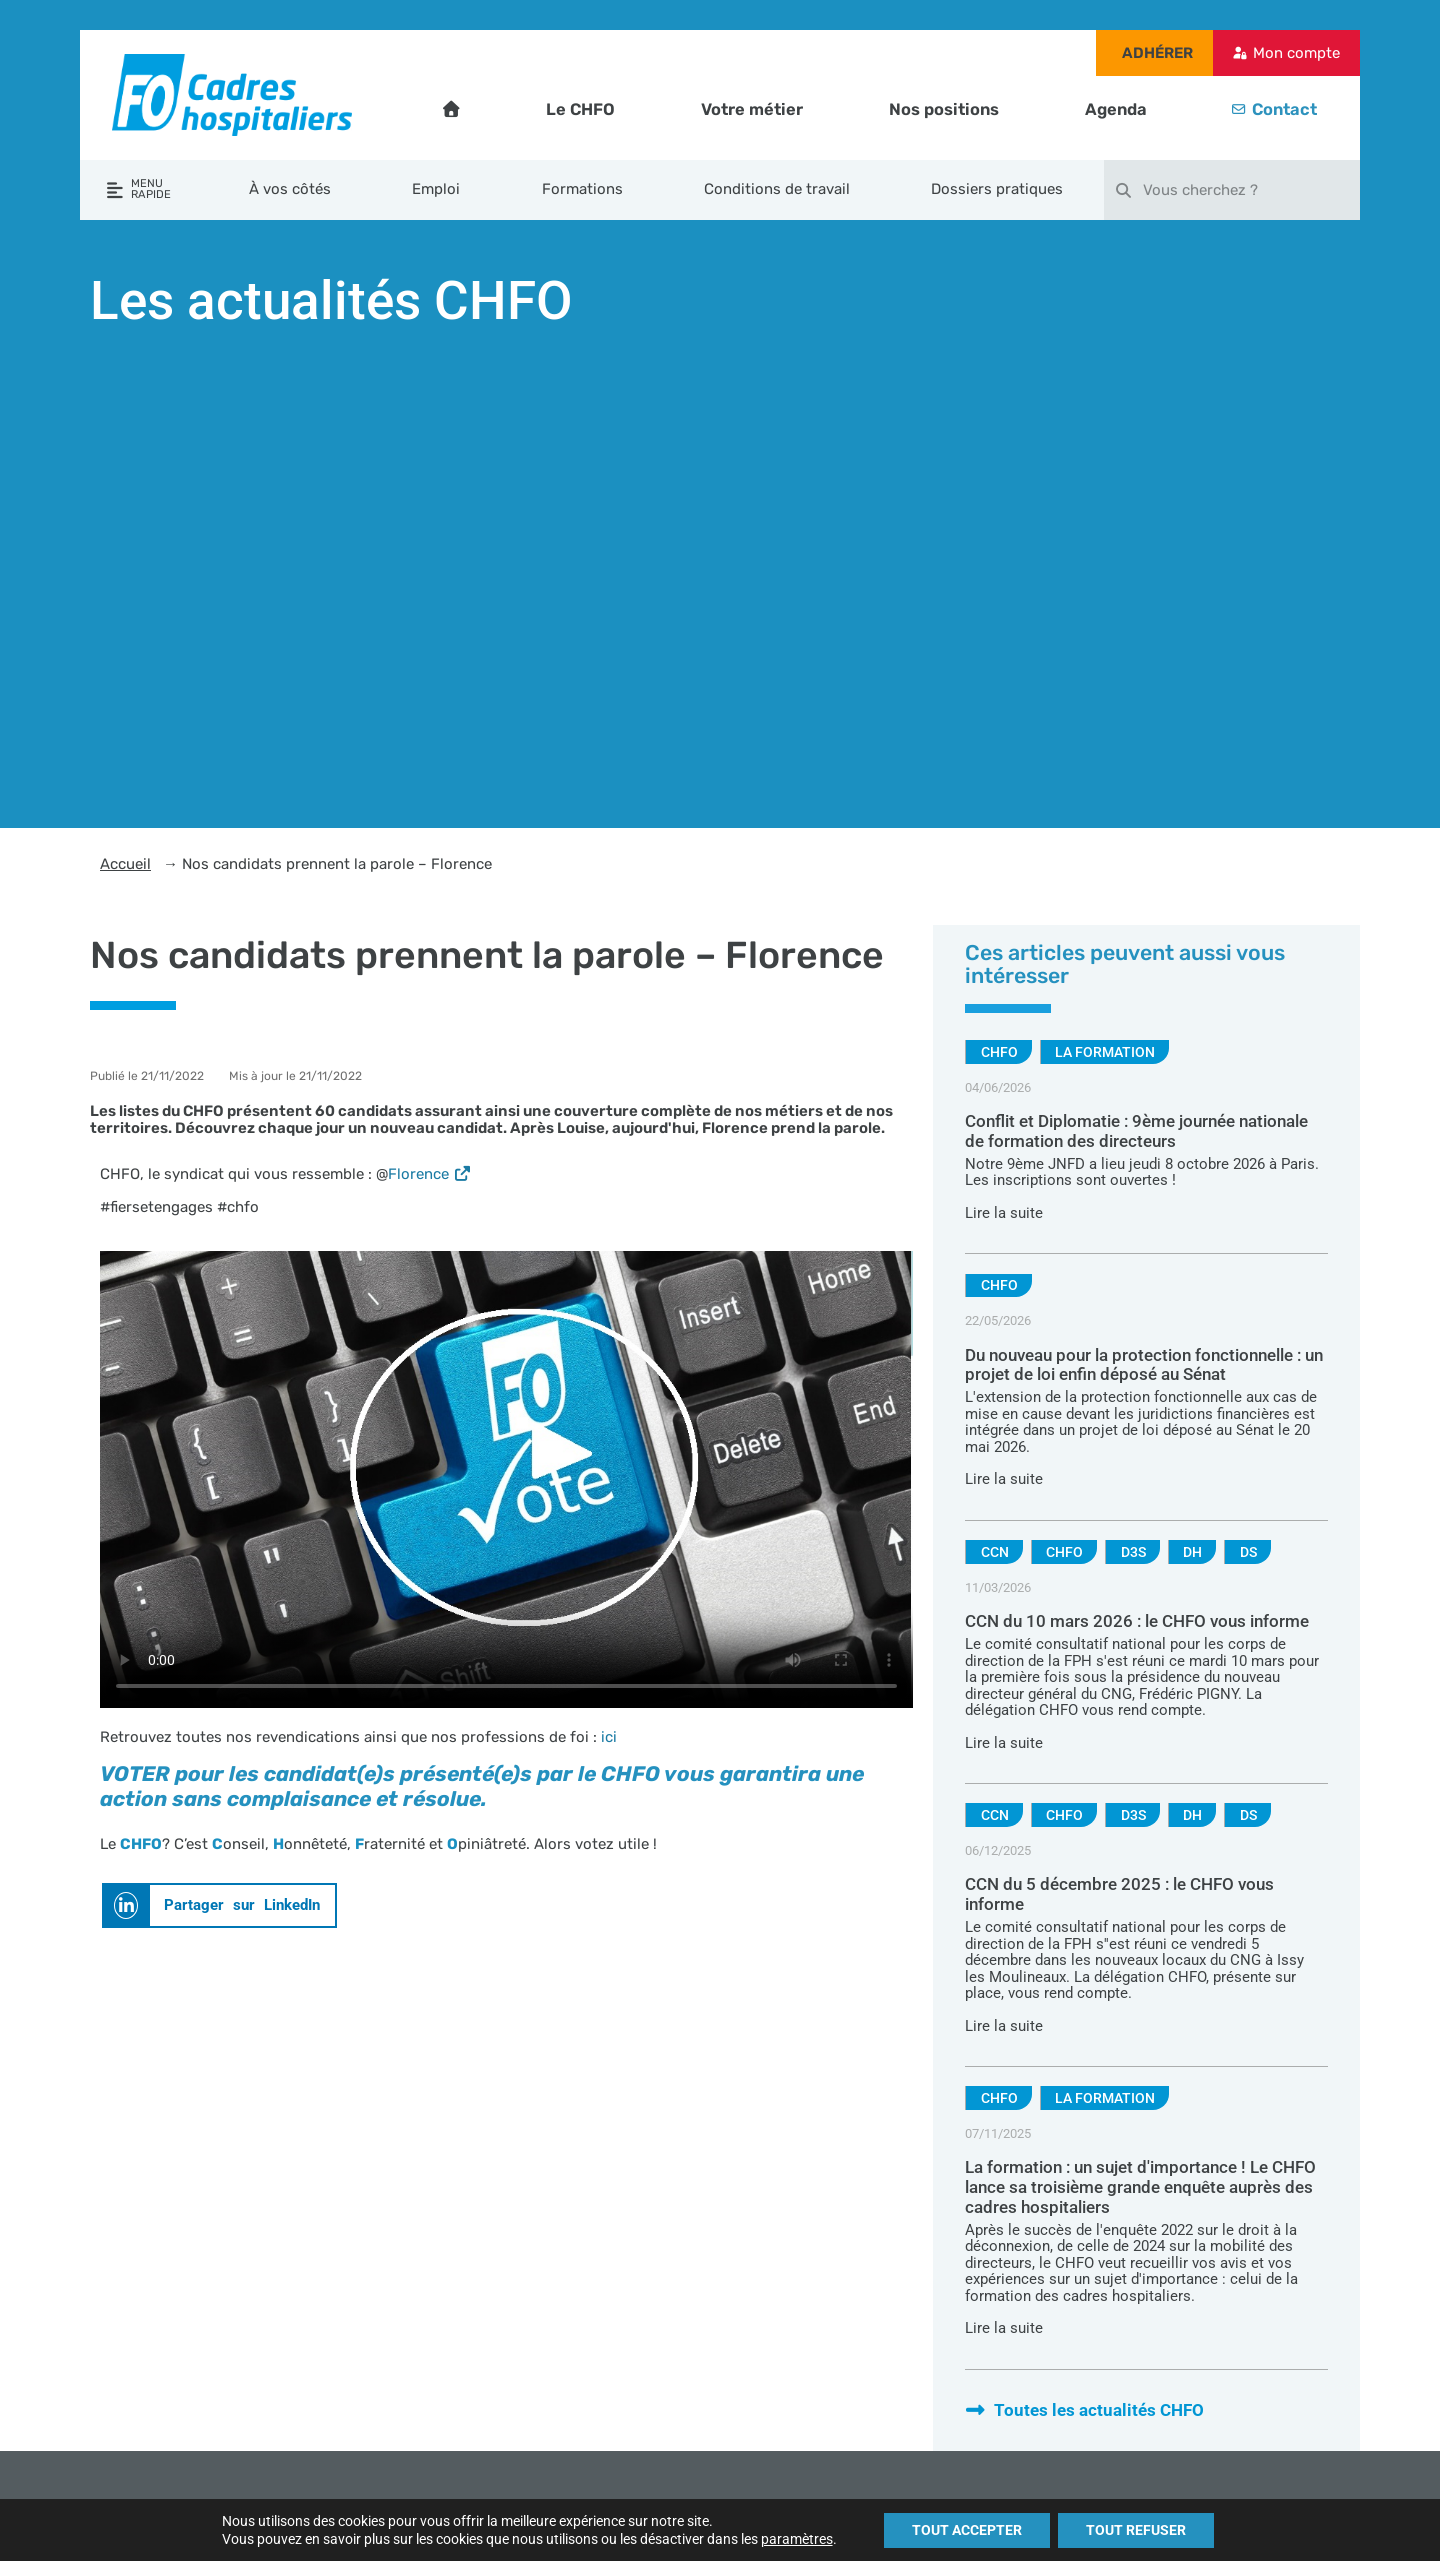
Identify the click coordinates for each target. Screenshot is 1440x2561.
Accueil (125, 864)
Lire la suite (1004, 1213)
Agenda (1116, 109)
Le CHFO (580, 109)
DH (1192, 1552)
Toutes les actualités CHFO (1084, 2410)
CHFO (999, 1052)
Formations (582, 189)
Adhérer (1157, 53)
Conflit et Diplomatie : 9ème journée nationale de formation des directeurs (1136, 1131)
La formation (1105, 1052)
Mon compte (1296, 53)
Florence (430, 1174)
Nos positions (944, 109)
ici (609, 1737)
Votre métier (752, 109)
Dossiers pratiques (997, 189)
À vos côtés (290, 189)
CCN (995, 1552)
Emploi (436, 189)
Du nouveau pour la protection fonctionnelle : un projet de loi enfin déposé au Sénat (1144, 1365)
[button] (219, 1905)
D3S (1133, 1552)
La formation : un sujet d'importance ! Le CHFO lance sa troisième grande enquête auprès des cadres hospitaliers (1140, 2187)
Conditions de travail (777, 189)
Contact (1284, 109)
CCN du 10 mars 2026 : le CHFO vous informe (1137, 1621)
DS (1248, 1552)
